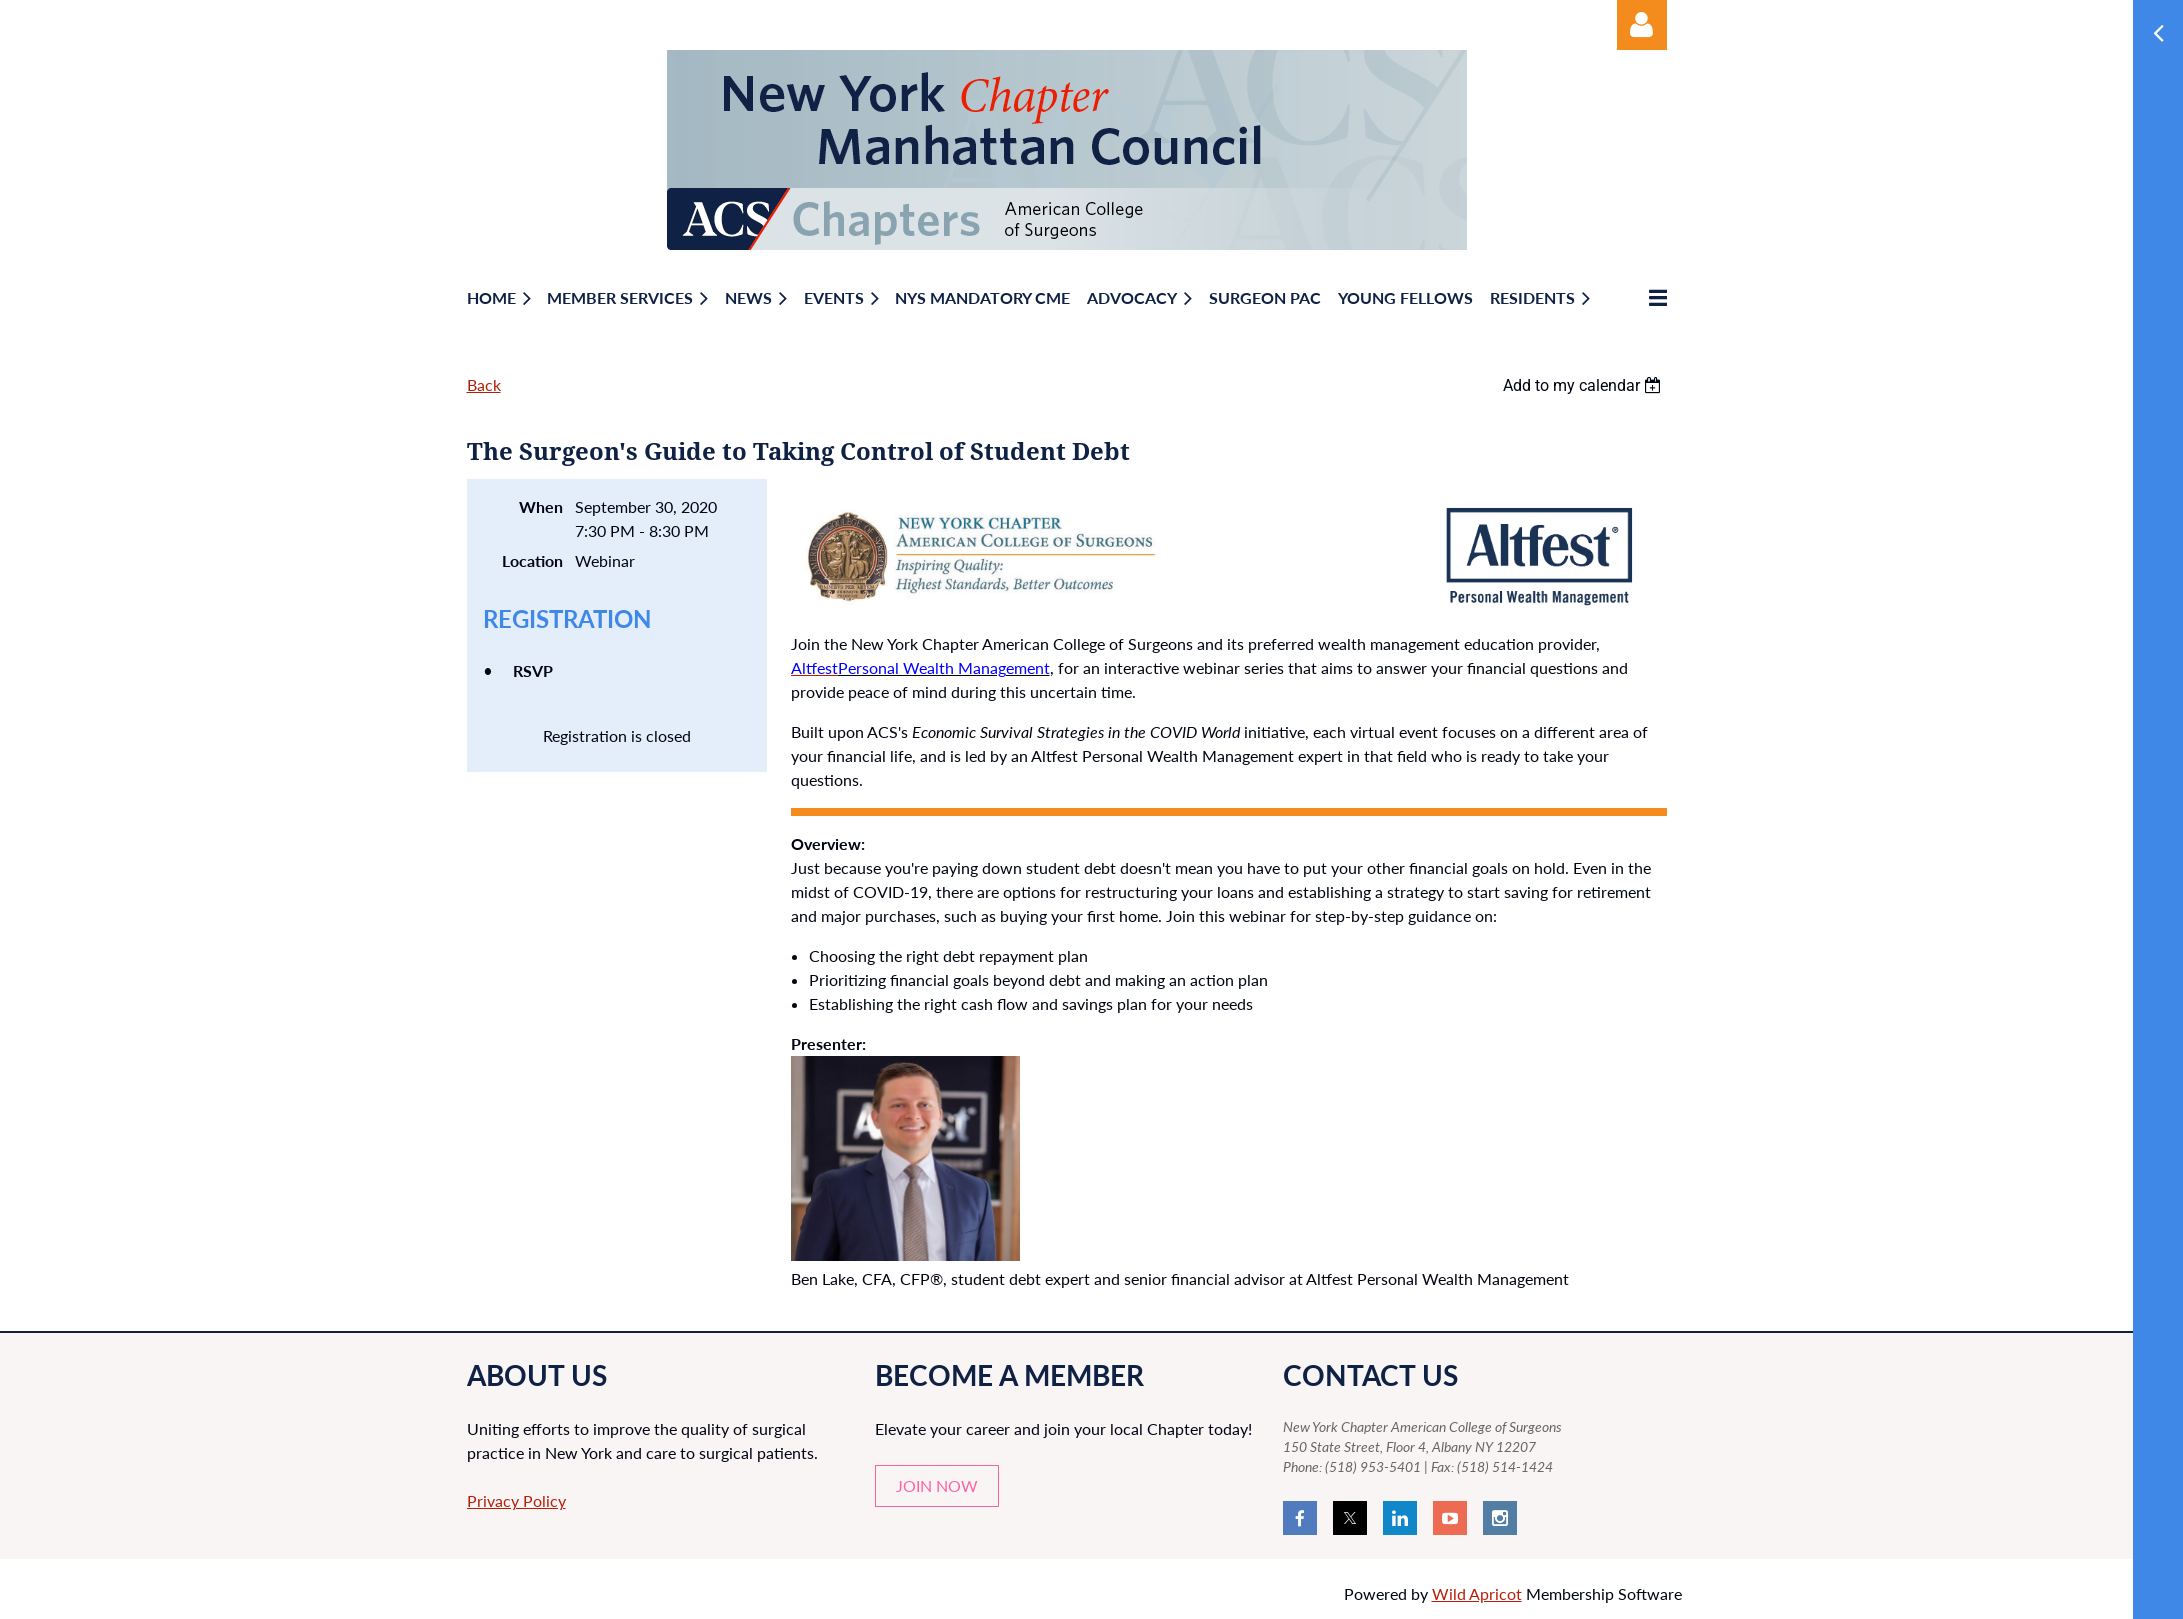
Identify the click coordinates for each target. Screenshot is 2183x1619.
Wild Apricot (1477, 1593)
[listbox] (1585, 385)
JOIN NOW (937, 1485)
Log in (1642, 25)
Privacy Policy (516, 1500)
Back (484, 384)
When (541, 506)
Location (532, 560)
